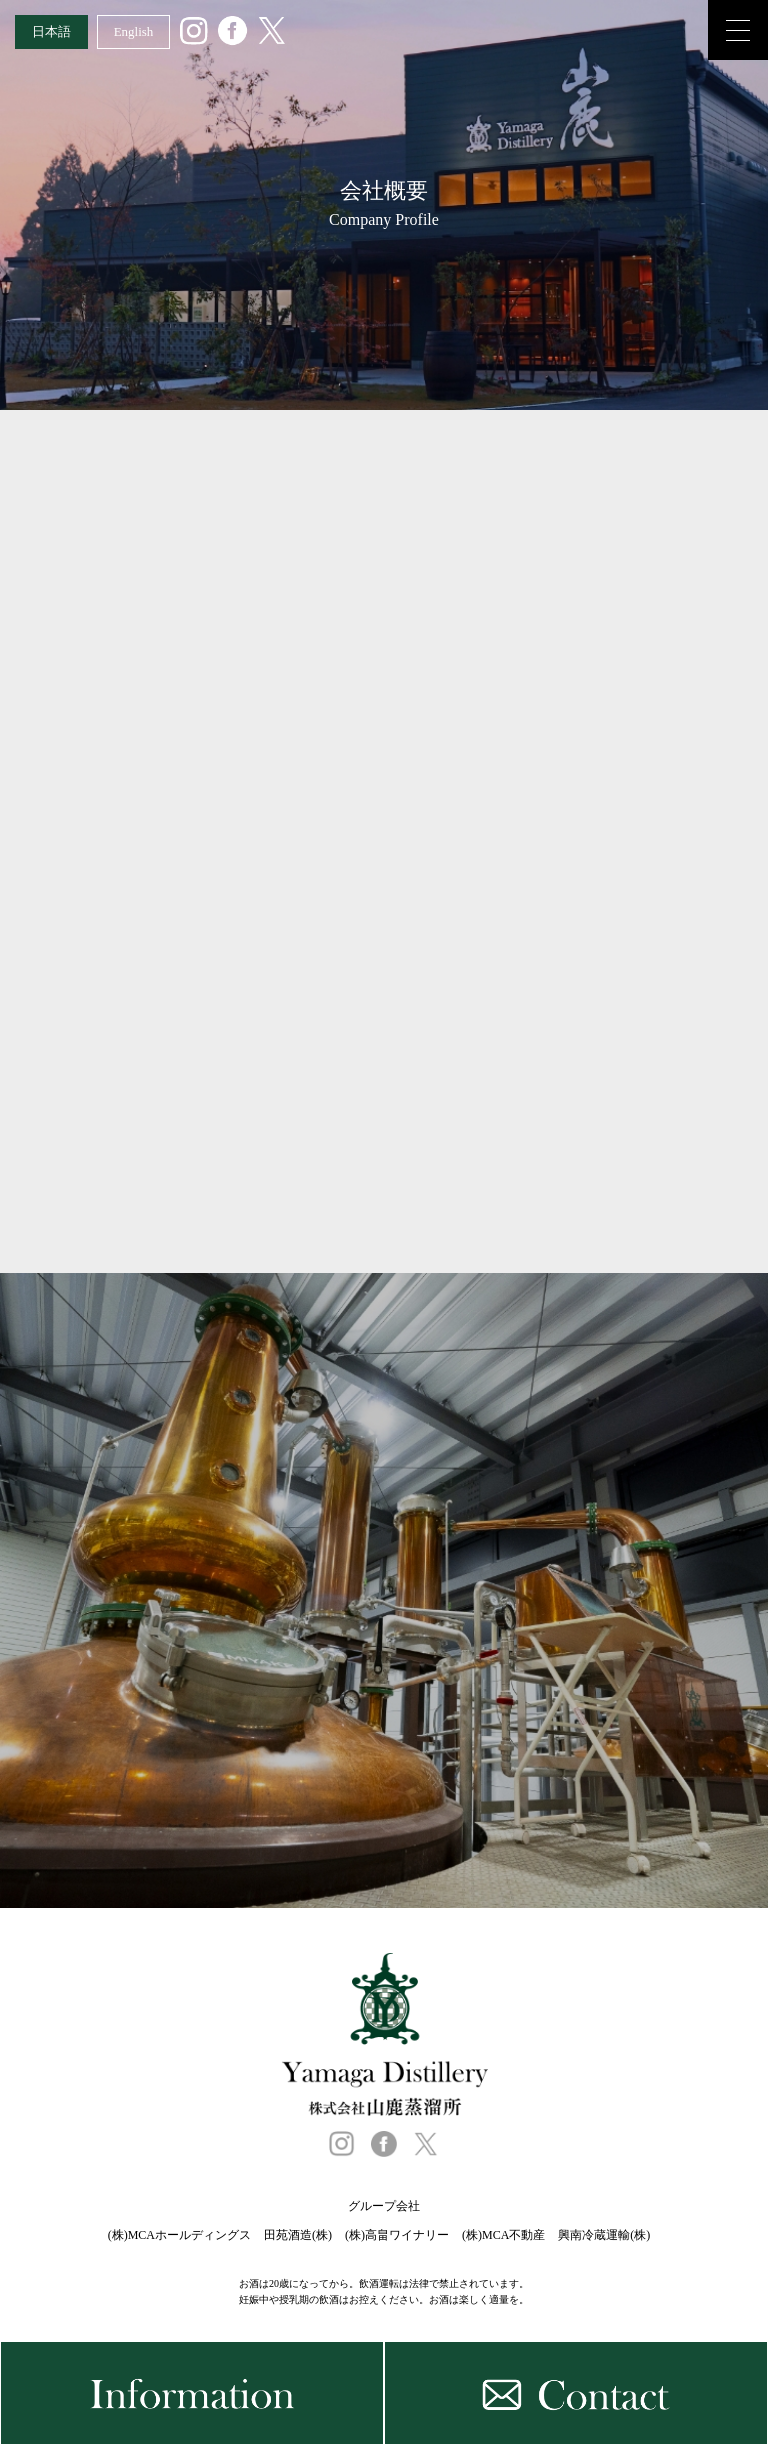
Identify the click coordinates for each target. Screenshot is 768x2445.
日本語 (51, 31)
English (134, 31)
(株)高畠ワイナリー (397, 2235)
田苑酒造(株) (298, 2235)
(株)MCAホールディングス (179, 2235)
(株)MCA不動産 (503, 2235)
